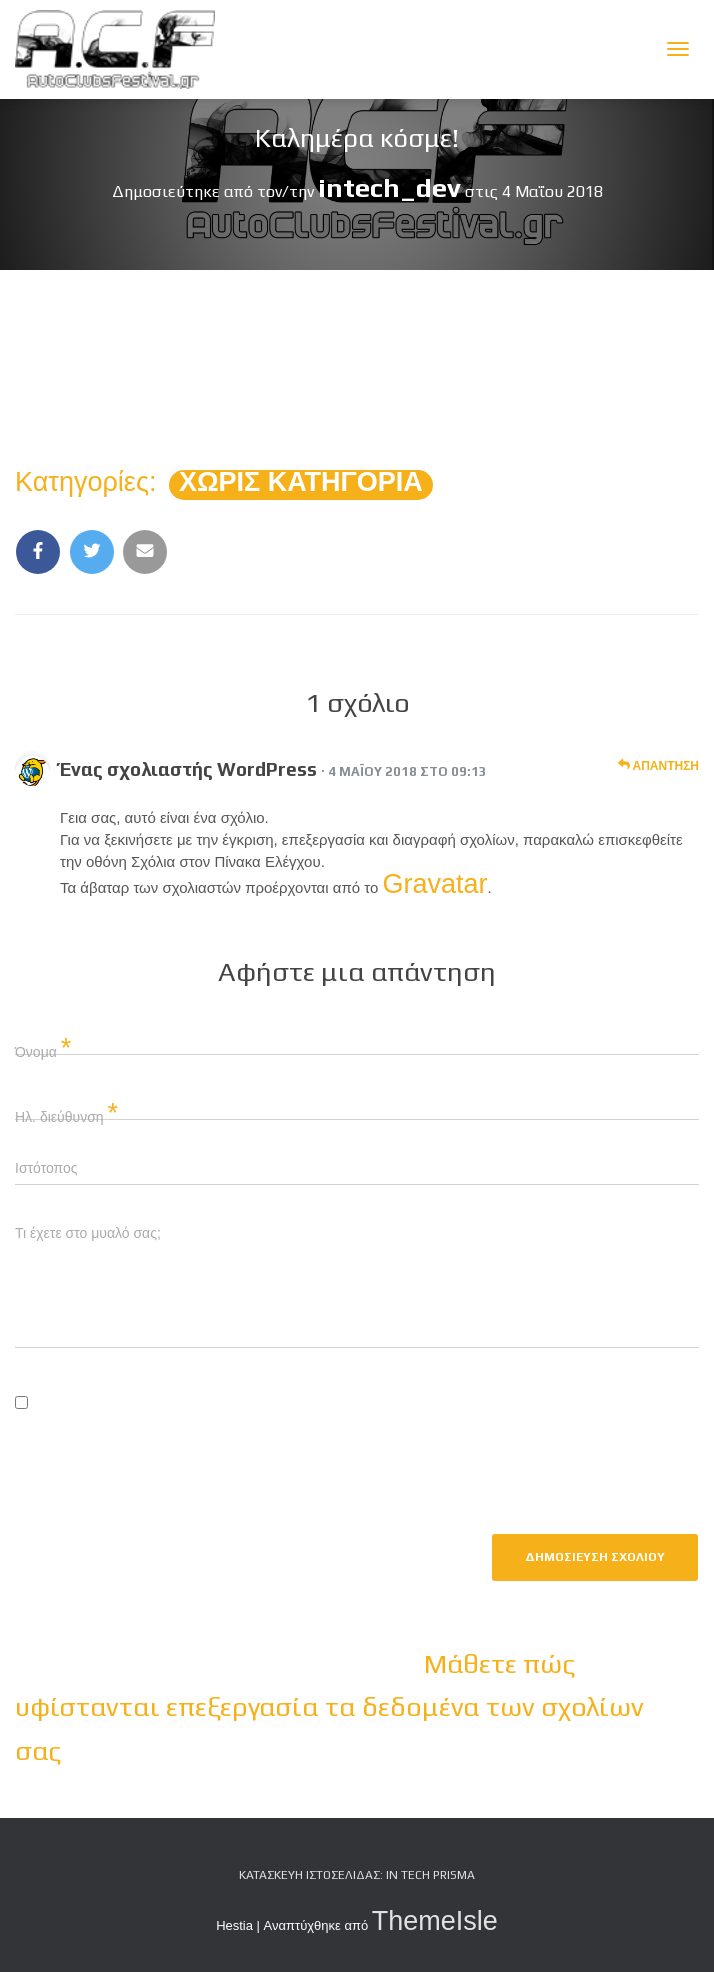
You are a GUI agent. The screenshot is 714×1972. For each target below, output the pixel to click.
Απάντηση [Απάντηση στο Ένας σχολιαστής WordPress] (658, 765)
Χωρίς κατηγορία (301, 482)
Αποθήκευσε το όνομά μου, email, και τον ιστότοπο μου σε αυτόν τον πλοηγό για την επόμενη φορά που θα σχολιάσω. (354, 1443)
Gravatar (435, 884)
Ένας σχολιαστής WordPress (188, 769)
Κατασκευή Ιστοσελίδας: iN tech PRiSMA (357, 1875)
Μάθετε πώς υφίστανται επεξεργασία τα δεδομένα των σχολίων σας (329, 1707)
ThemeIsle (435, 1921)
